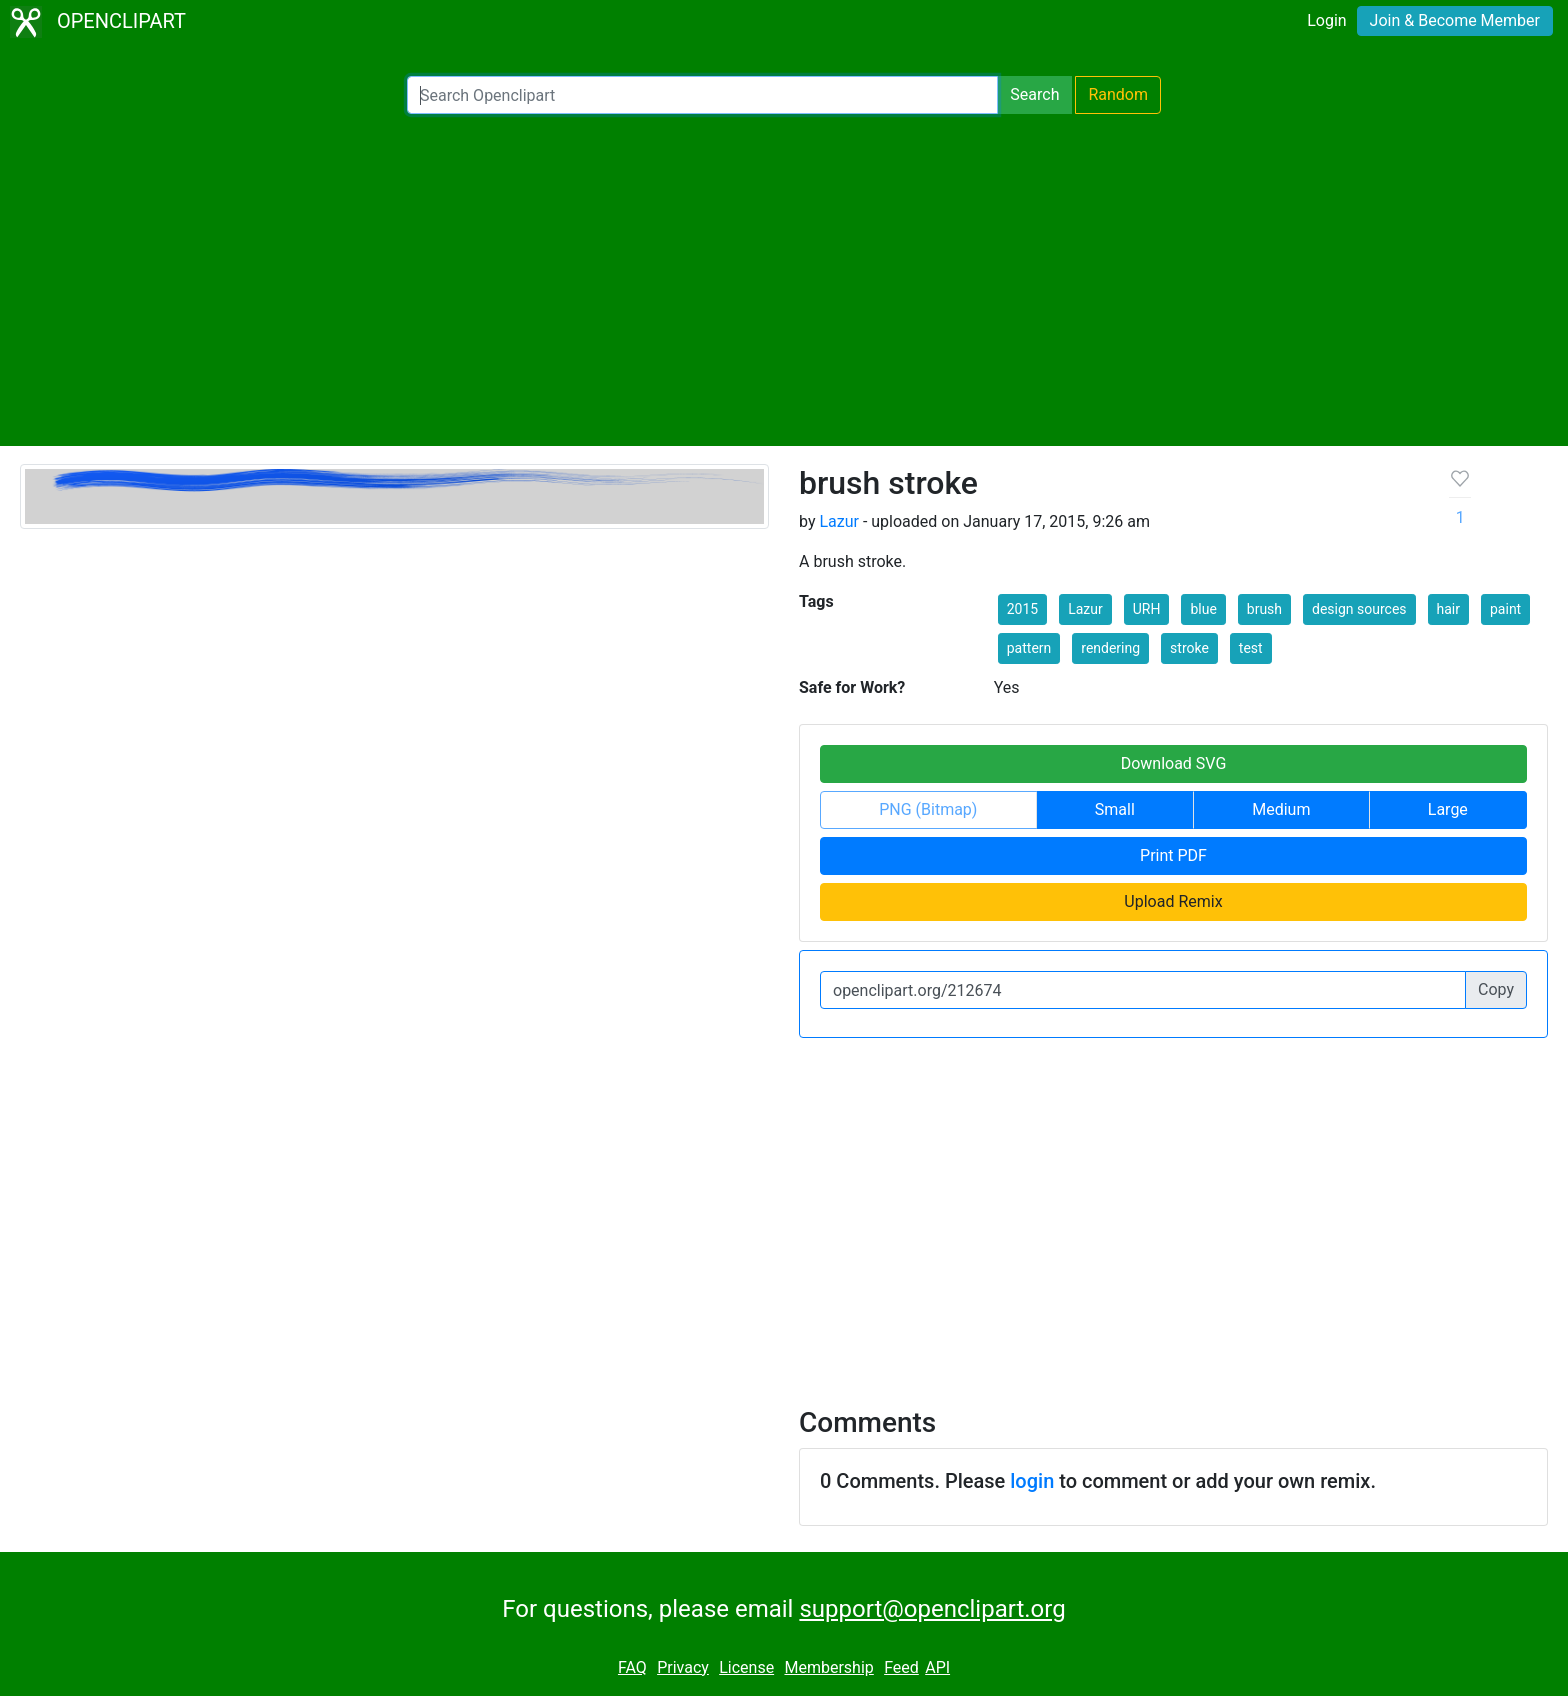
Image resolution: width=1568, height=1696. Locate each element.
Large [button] (1448, 809)
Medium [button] (1281, 809)
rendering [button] (1110, 648)
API (937, 1667)
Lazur (839, 521)
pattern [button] (1029, 648)
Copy (1496, 989)
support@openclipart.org (932, 1609)
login (1032, 1481)
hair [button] (1448, 609)
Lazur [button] (1085, 609)
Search (1034, 94)
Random (1118, 94)
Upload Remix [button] (1173, 901)
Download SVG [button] (1174, 763)
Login (1326, 20)
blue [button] (1203, 609)
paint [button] (1505, 609)
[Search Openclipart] (702, 95)
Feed (901, 1667)
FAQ (632, 1667)
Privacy (683, 1667)
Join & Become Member (1455, 20)
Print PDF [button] (1173, 855)
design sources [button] (1359, 609)
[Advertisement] (784, 280)
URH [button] (1147, 609)
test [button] (1251, 648)
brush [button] (1264, 609)
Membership (828, 1667)
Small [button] (1115, 809)
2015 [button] (1022, 609)
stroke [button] (1189, 648)
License (746, 1667)
